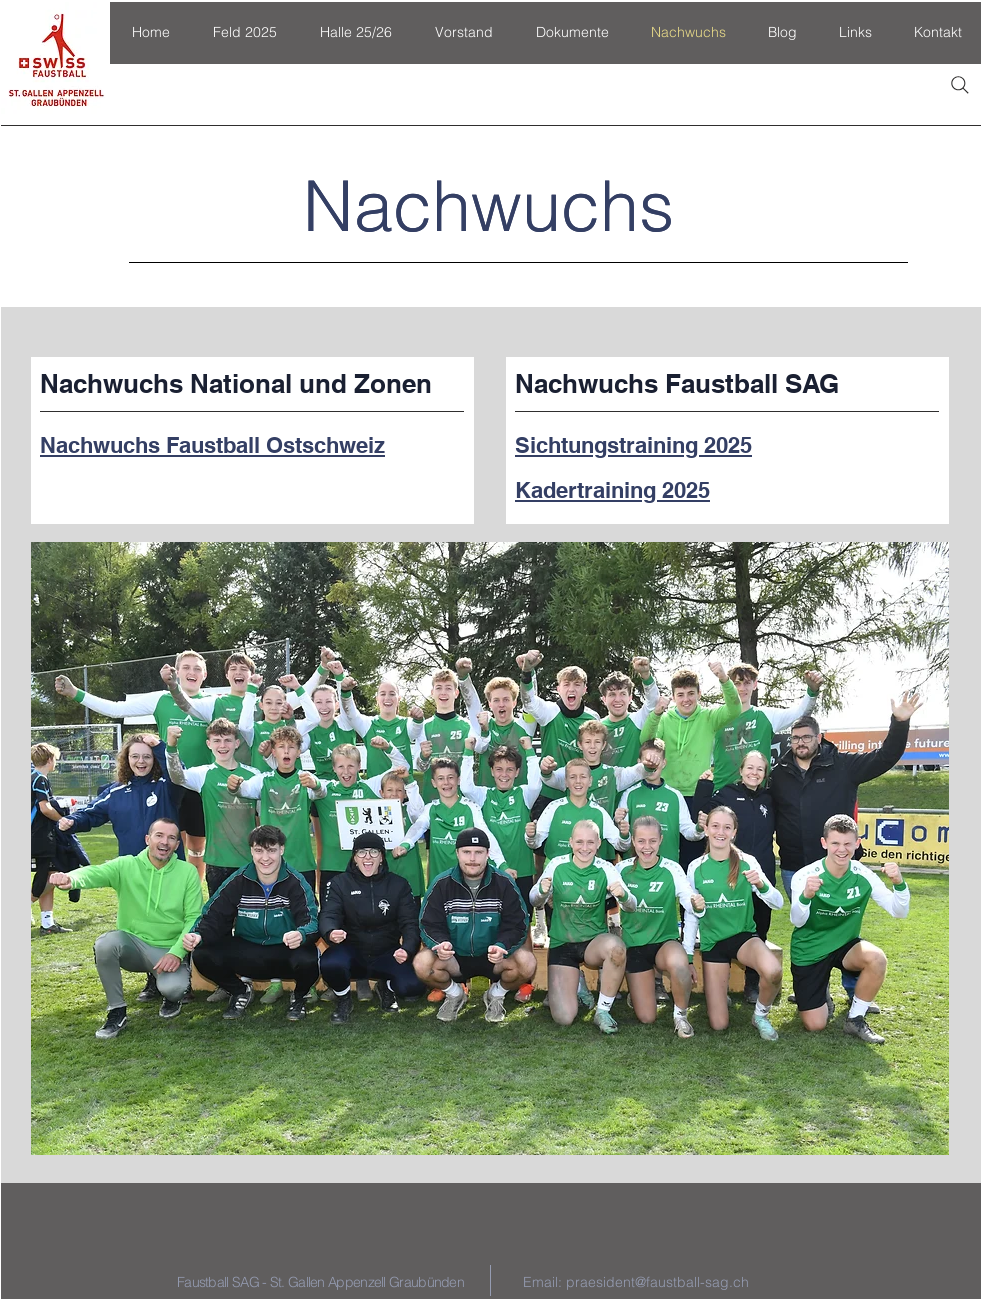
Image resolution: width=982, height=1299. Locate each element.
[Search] (960, 85)
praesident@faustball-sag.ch (657, 1282)
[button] (244, 32)
